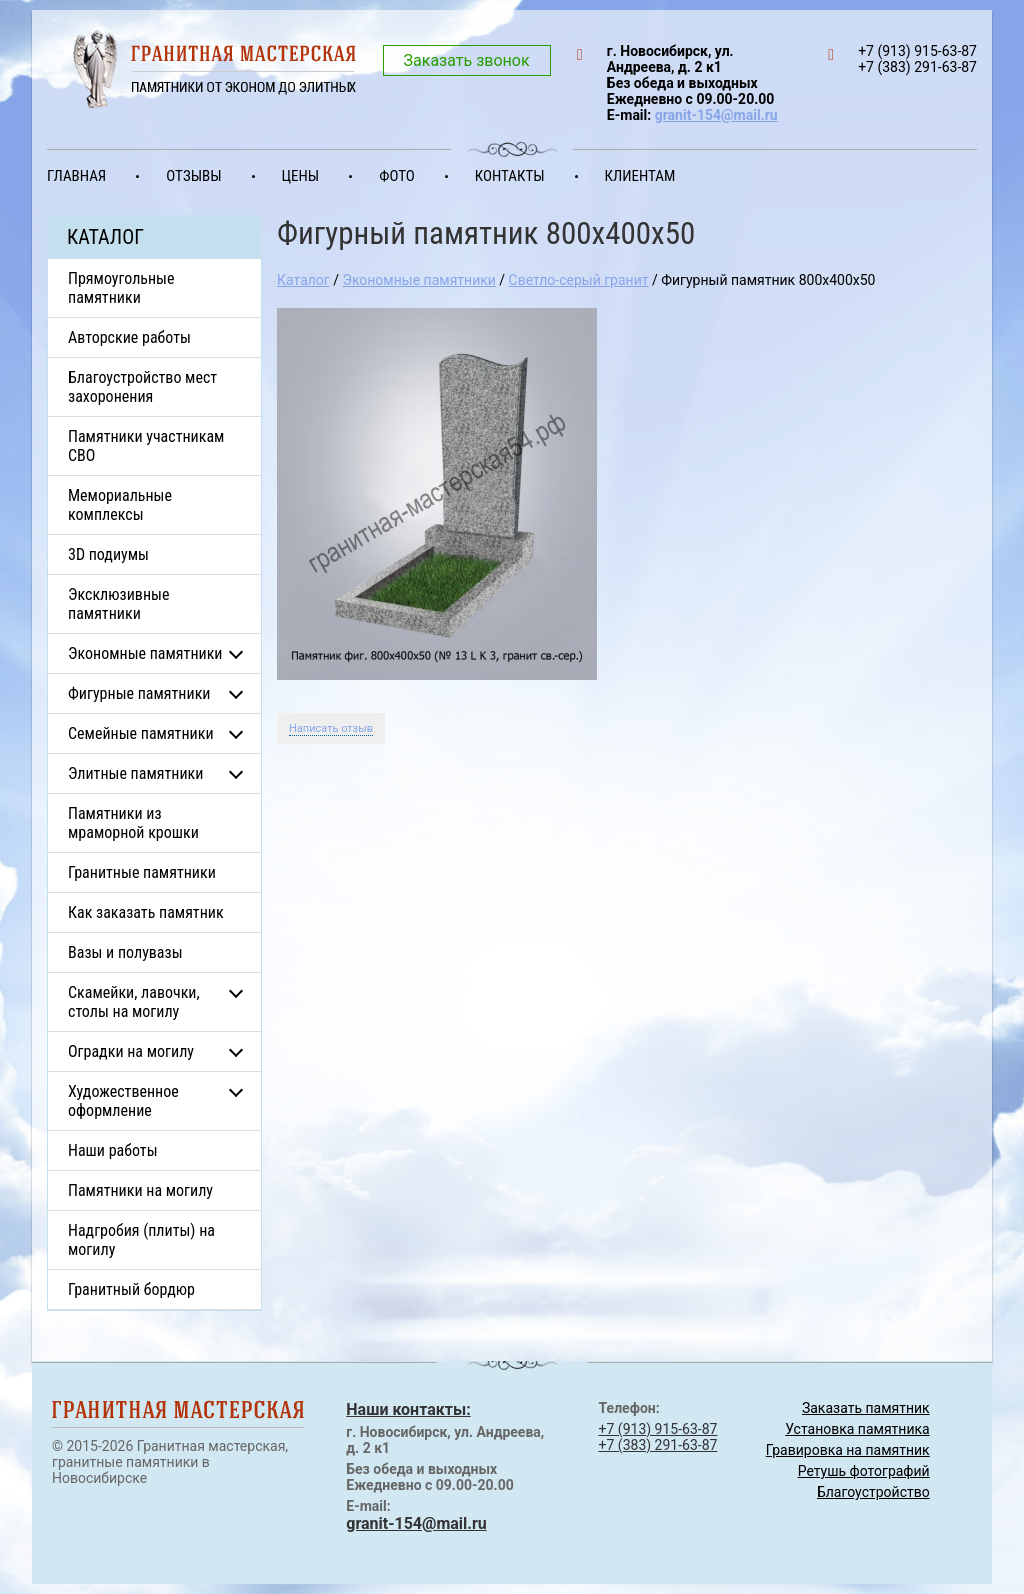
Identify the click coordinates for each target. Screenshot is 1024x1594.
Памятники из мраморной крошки (133, 823)
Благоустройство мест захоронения (142, 387)
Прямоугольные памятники (121, 288)
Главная (76, 176)
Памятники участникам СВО (146, 446)
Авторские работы (129, 337)
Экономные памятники (145, 653)
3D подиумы (108, 554)
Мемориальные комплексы (120, 505)
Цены (301, 176)
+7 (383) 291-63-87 (658, 1445)
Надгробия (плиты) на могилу (141, 1240)
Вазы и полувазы (125, 952)
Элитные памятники (135, 773)
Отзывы (193, 176)
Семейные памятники (141, 733)
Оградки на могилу (131, 1051)
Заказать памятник (866, 1408)
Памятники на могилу (140, 1190)
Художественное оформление (123, 1101)
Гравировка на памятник (848, 1450)
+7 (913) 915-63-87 (658, 1429)
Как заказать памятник (146, 912)
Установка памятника (857, 1429)
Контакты (510, 176)
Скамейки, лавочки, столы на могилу (134, 1002)
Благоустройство (873, 1492)
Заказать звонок (467, 60)
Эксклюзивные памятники (118, 604)
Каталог (303, 280)
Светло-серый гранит (579, 280)
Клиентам (640, 176)
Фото (397, 176)
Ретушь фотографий (864, 1471)
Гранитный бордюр (131, 1289)
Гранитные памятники (142, 872)
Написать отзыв (331, 728)
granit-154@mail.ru (716, 115)
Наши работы (113, 1150)
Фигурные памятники (139, 693)
